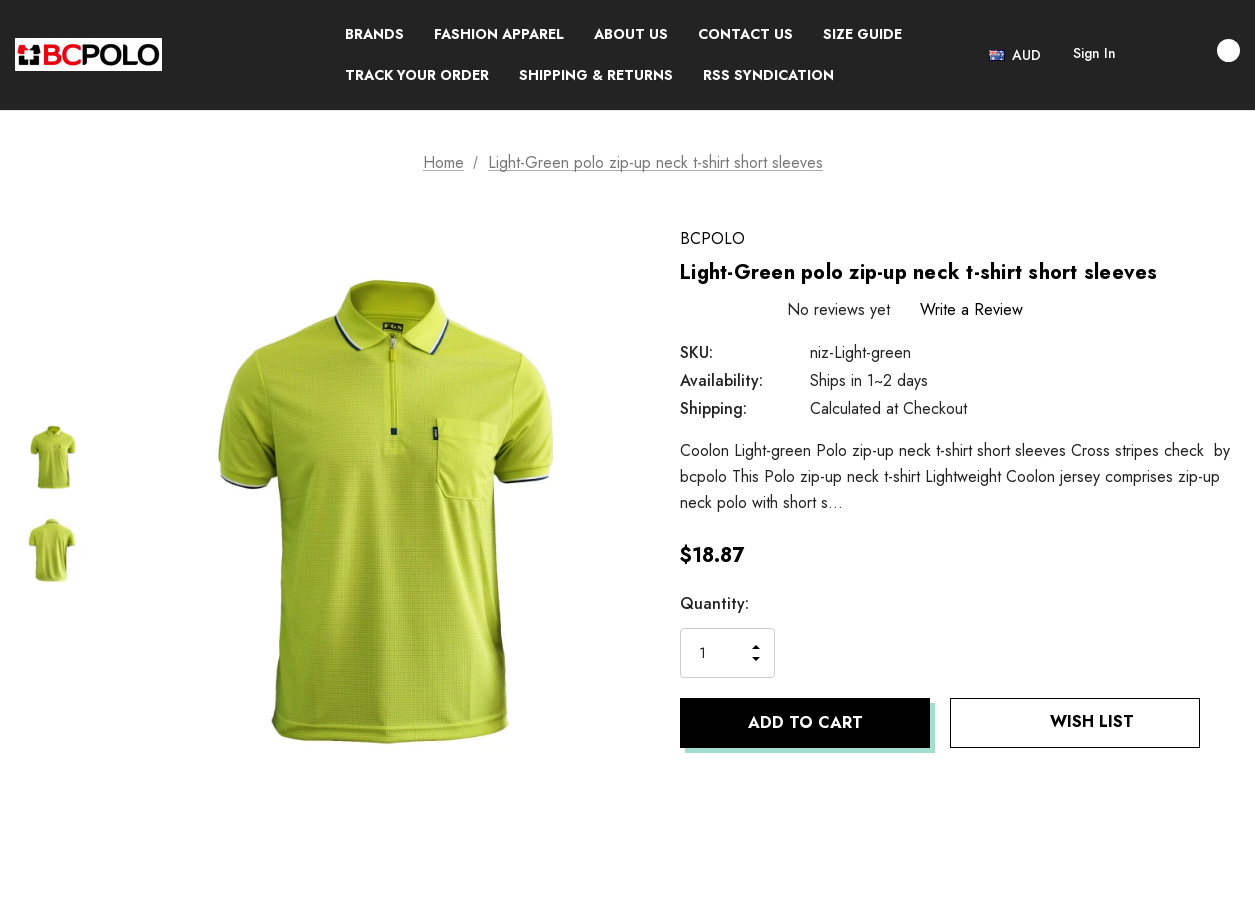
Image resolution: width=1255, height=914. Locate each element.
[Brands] (374, 34)
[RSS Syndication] (768, 75)
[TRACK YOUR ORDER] (417, 75)
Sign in (1094, 53)
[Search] (1151, 55)
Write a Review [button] (971, 309)
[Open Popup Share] (1230, 723)
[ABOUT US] (631, 34)
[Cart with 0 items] (1207, 51)
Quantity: (714, 603)
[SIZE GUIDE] (862, 34)
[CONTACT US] (745, 34)
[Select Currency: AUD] (1016, 55)
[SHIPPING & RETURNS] (596, 75)
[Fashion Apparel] (499, 34)
